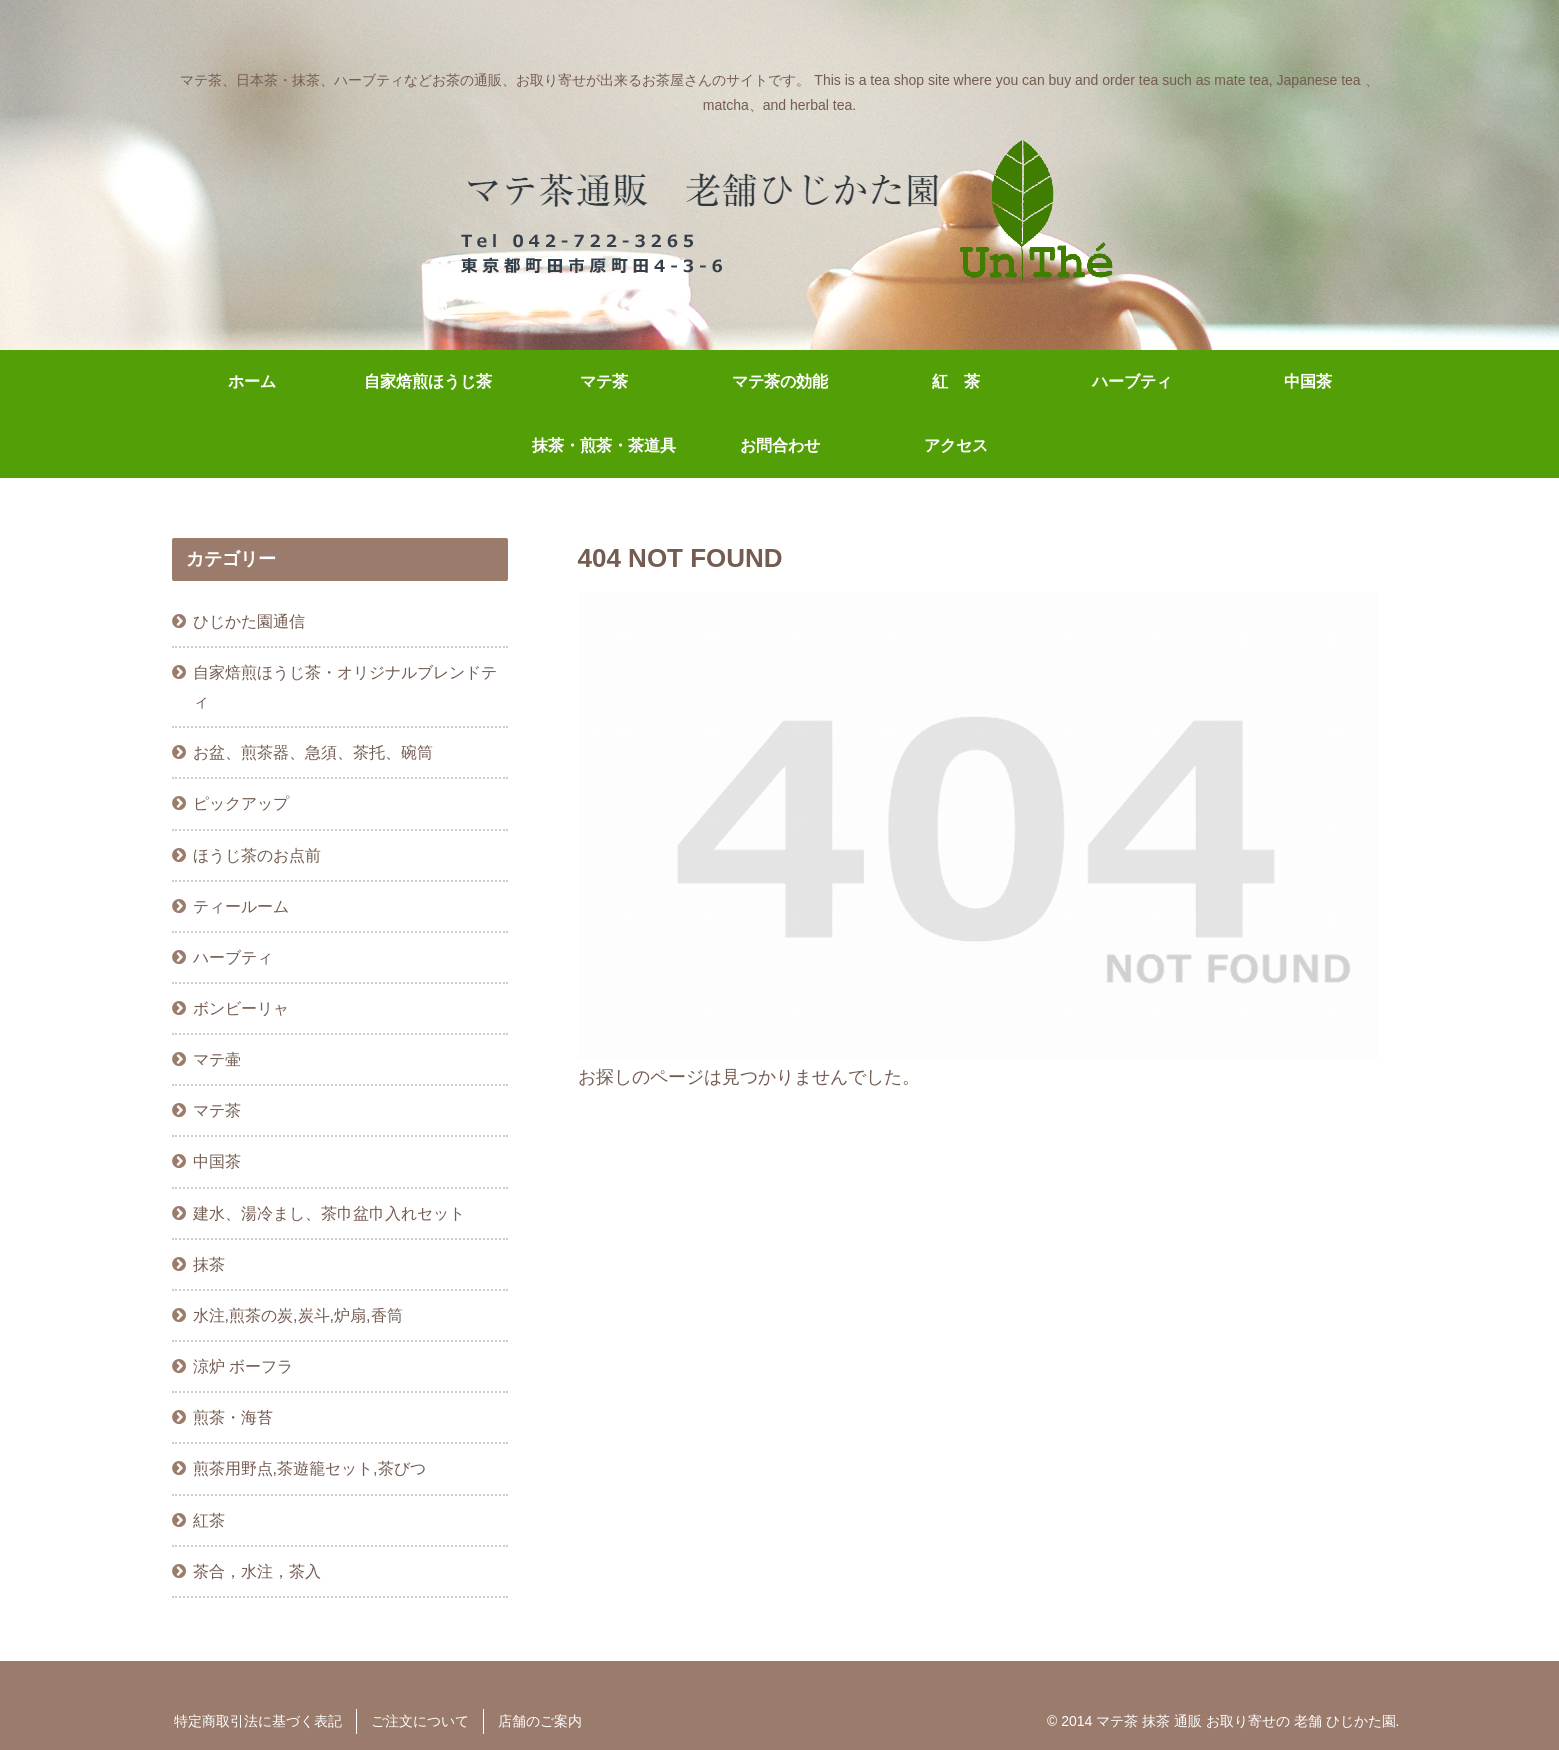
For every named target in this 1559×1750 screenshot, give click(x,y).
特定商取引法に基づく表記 (258, 1721)
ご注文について (420, 1721)
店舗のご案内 (540, 1721)
